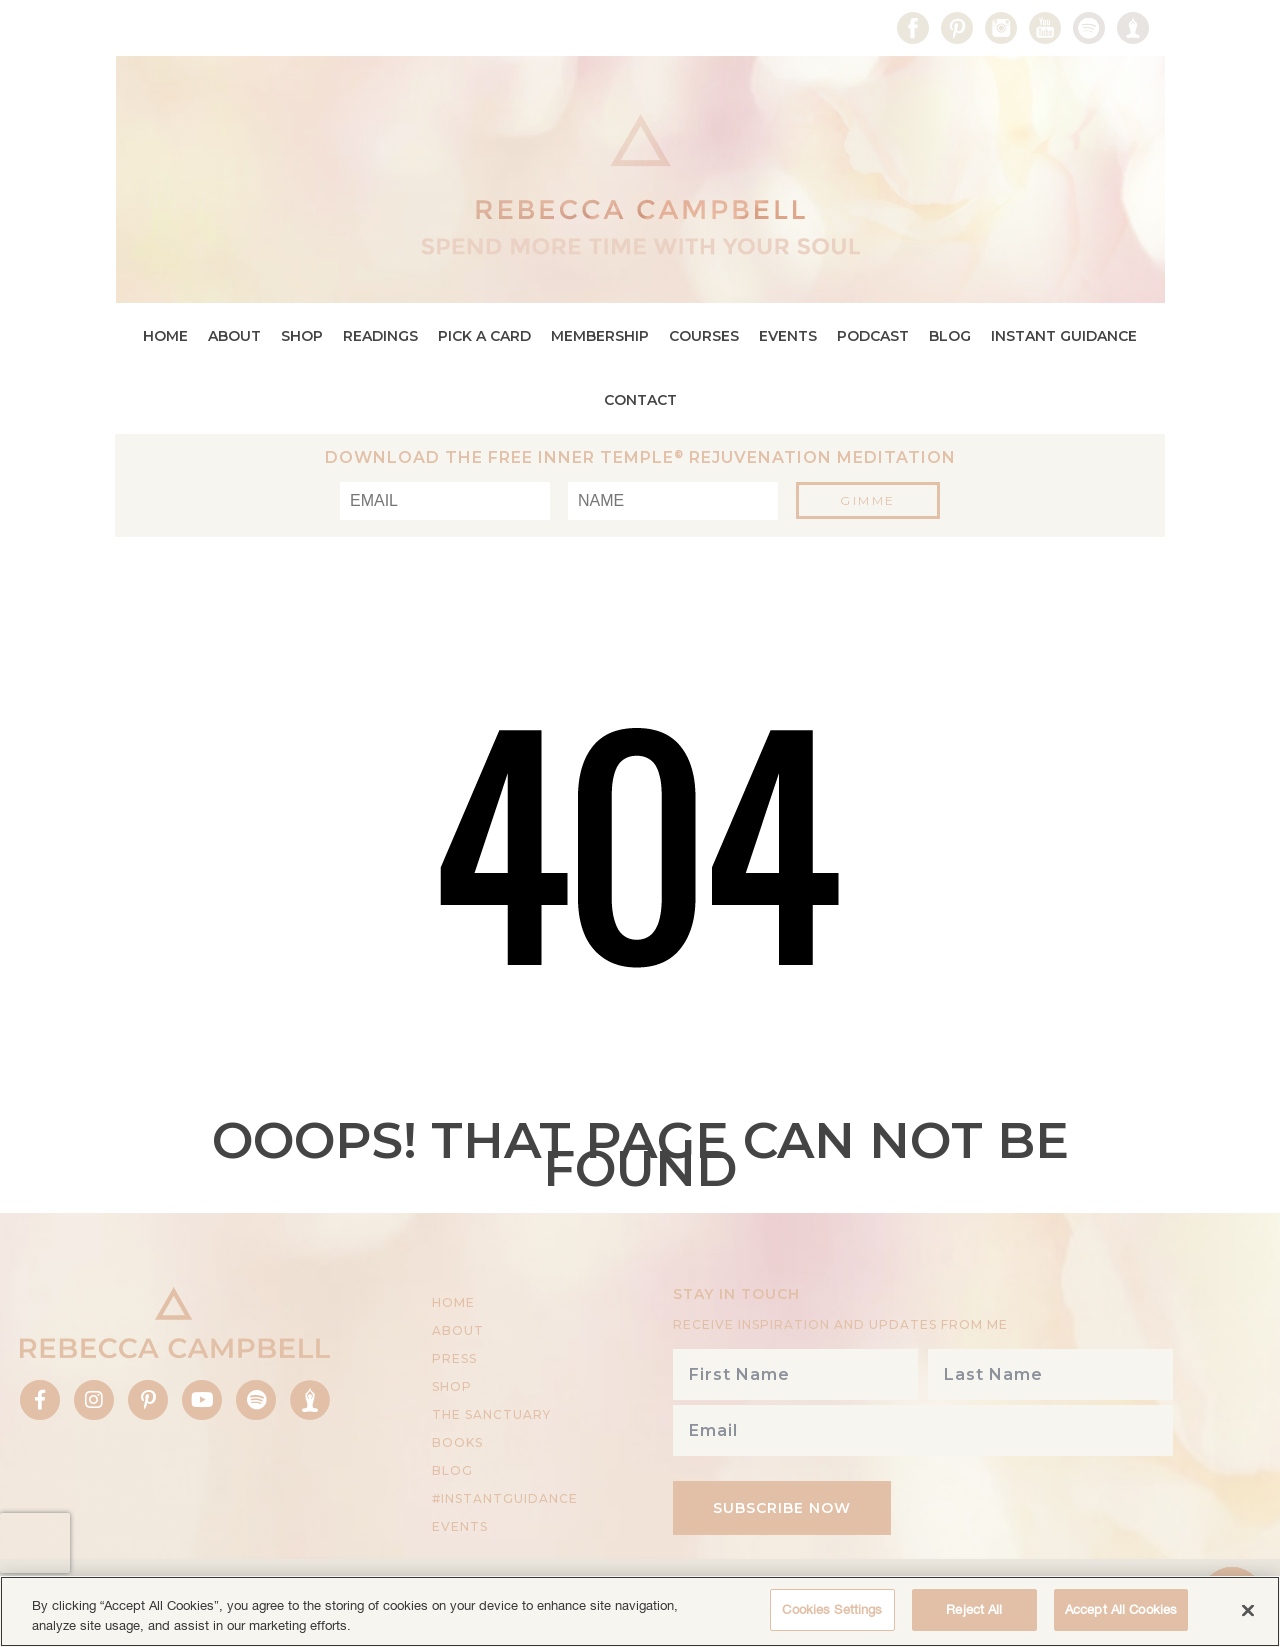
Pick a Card (484, 336)
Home (165, 336)
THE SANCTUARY (491, 1414)
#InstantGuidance (505, 1498)
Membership (600, 336)
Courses (704, 336)
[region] (640, 1611)
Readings (380, 336)
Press (454, 1358)
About (234, 336)
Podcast (873, 336)
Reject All (974, 1609)
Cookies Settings (832, 1609)
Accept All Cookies (1121, 1609)
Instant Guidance (1064, 336)
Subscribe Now (782, 1508)
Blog (950, 336)
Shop (302, 336)
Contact (640, 400)
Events (788, 336)
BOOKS (457, 1442)
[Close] (1248, 1610)
